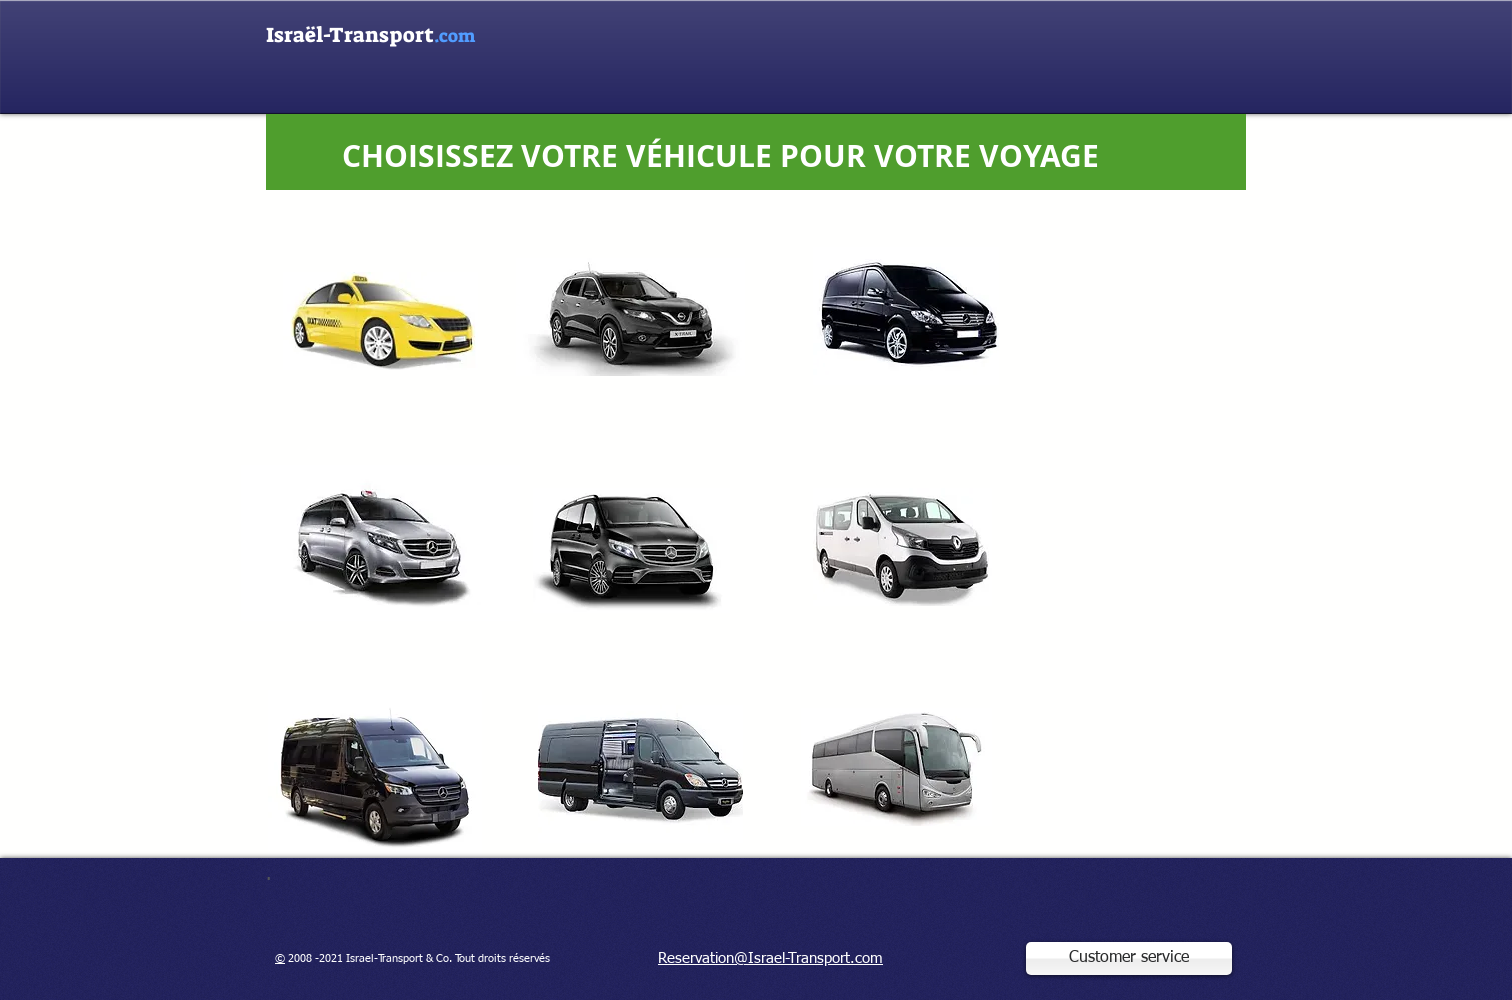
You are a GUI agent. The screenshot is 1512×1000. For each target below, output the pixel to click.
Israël (350, 35)
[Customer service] (1129, 958)
